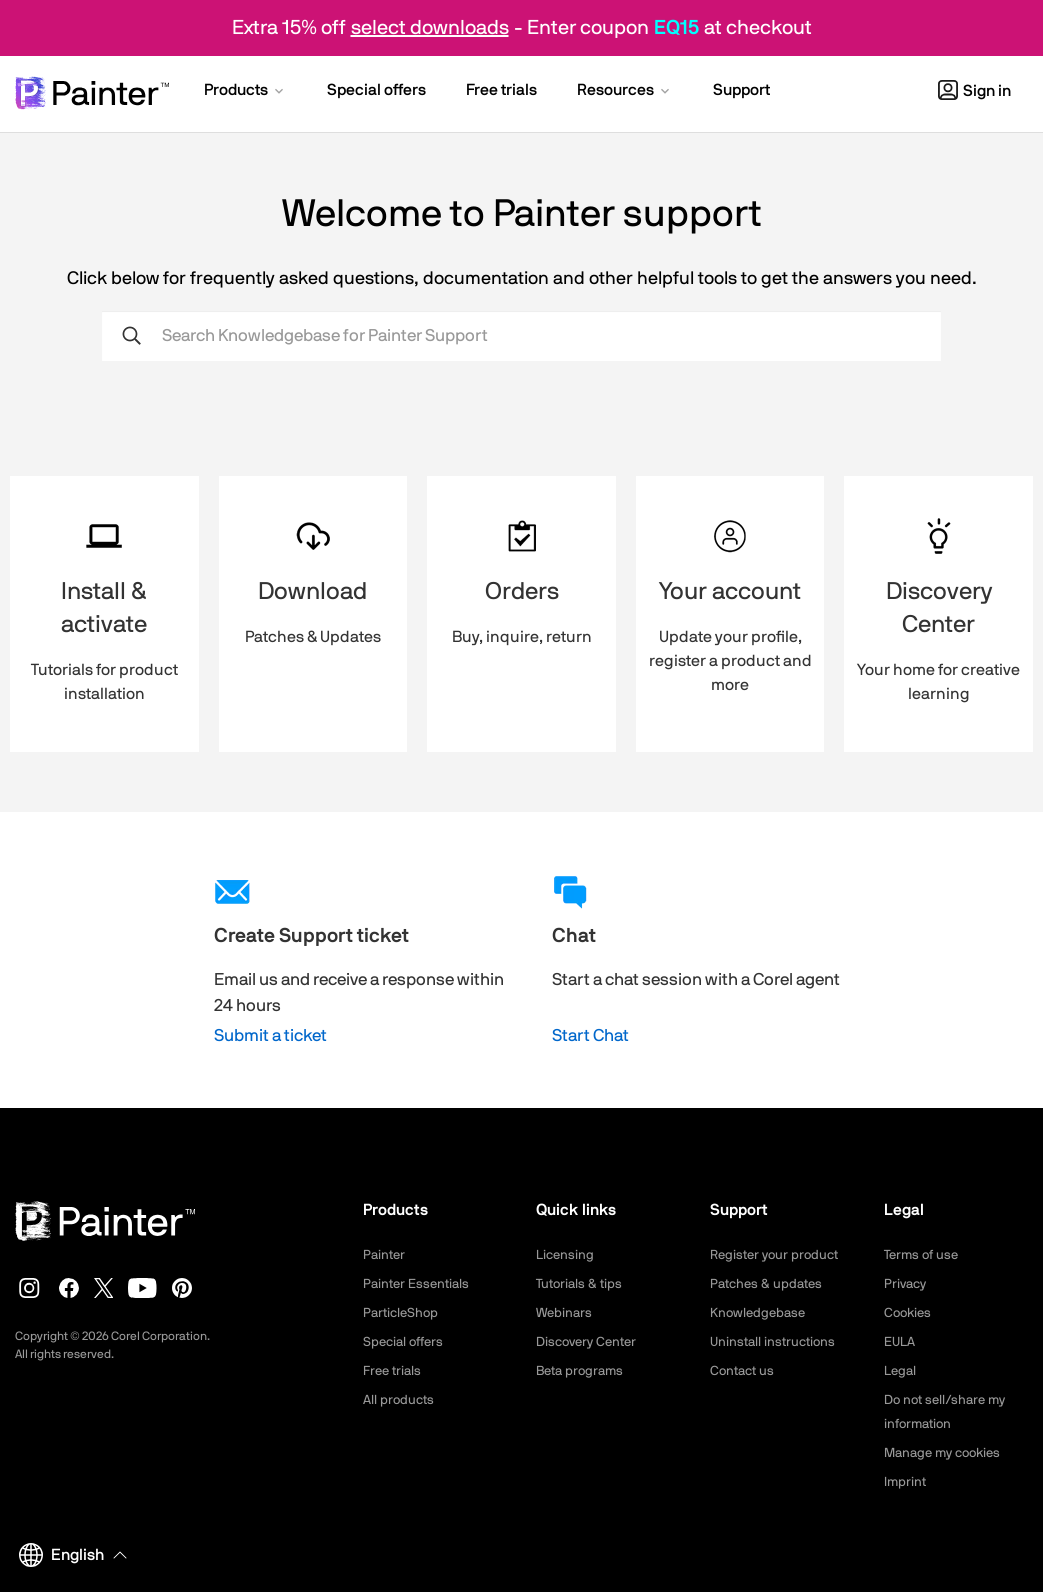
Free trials (394, 1371)
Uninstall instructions (776, 1342)
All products (400, 1400)
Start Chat (590, 1035)
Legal (901, 1371)
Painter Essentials (419, 1284)
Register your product (778, 1255)
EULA (901, 1342)
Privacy (907, 1284)
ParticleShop (403, 1313)
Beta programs (583, 1371)
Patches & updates (769, 1284)
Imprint (906, 1482)
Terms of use (924, 1255)
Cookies (909, 1313)
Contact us (744, 1371)
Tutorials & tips (581, 1284)
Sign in (974, 91)
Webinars (565, 1313)
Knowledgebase (760, 1313)
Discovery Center (590, 1342)
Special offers (406, 1342)
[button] (245, 92)
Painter (385, 1255)
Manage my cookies (947, 1453)
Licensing (566, 1255)
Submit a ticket (270, 1035)
